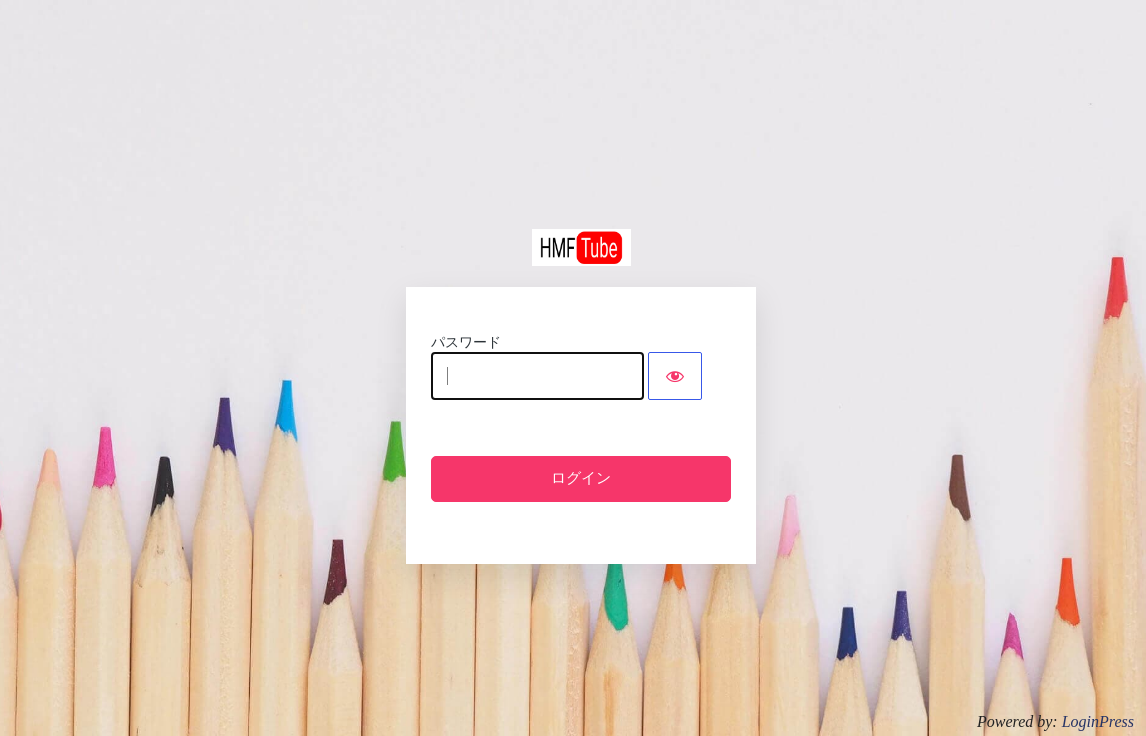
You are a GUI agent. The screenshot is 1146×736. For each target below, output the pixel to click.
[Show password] (675, 376)
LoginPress (1098, 721)
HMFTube (581, 247)
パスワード (466, 342)
